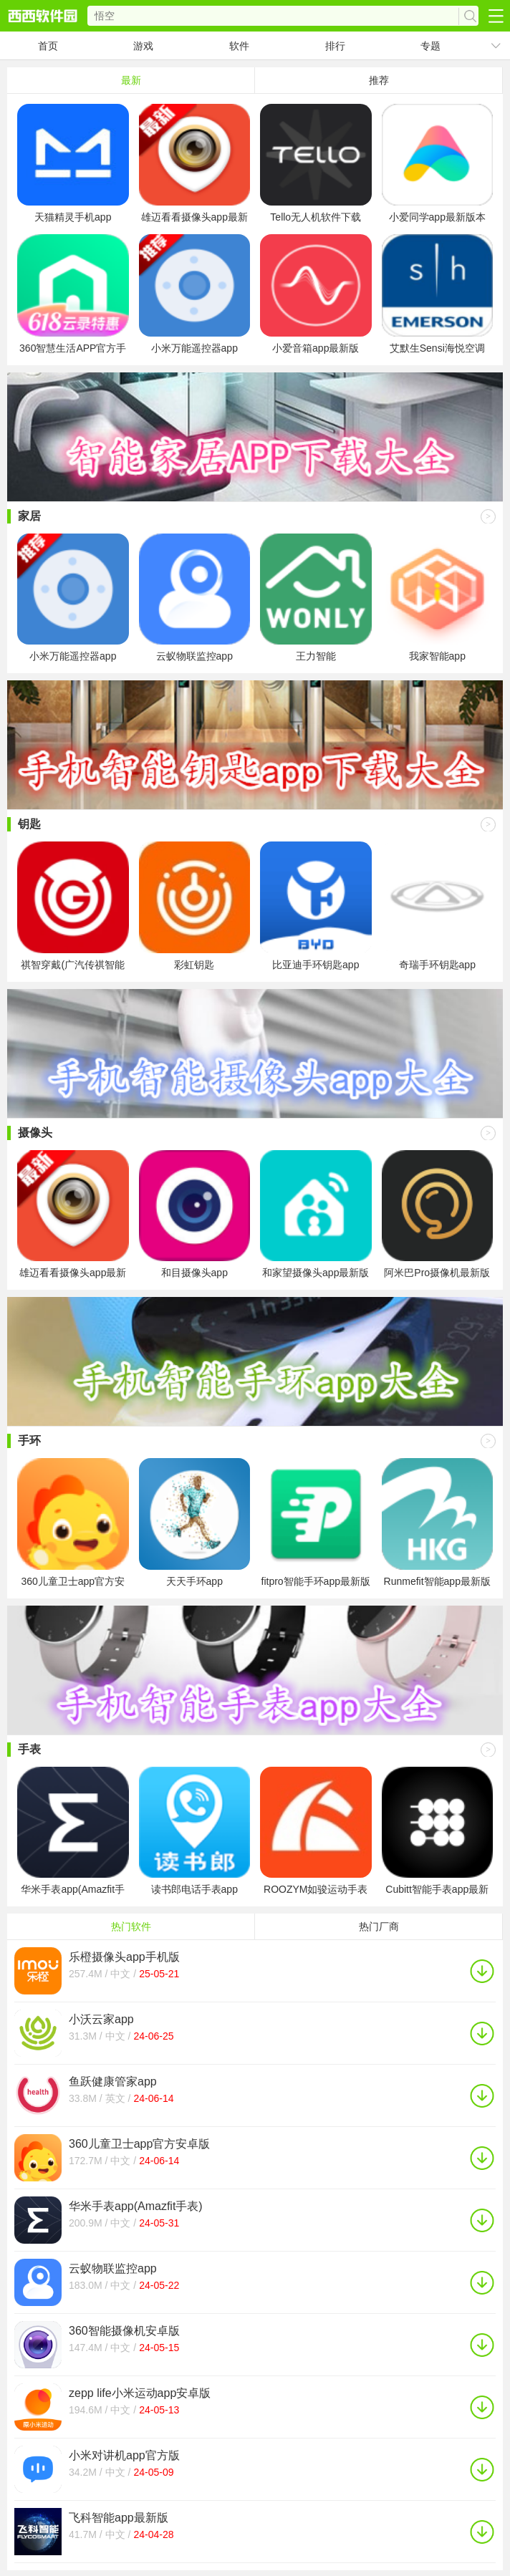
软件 (239, 46)
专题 (430, 46)
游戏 (143, 46)
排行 (335, 46)
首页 (48, 46)
